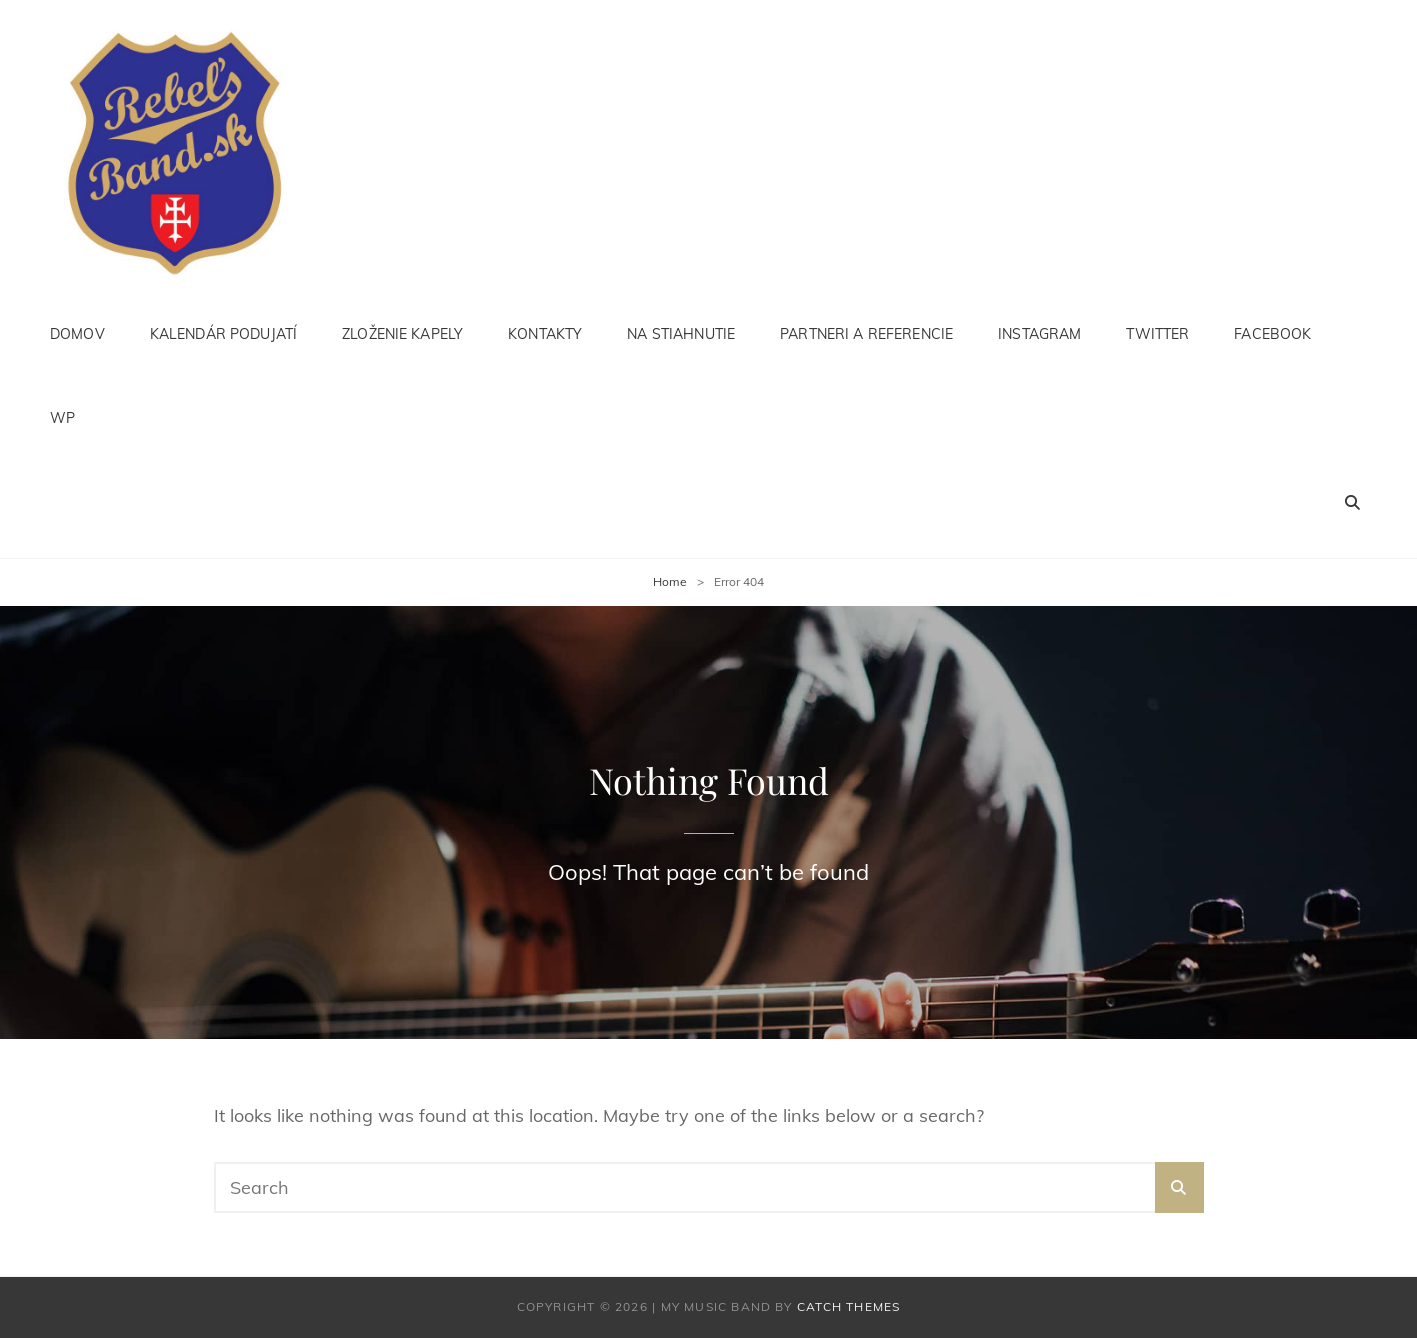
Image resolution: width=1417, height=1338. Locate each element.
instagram (1039, 334)
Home (670, 581)
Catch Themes (848, 1306)
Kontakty (545, 334)
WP (62, 418)
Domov (77, 334)
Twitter (1157, 334)
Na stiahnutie (681, 334)
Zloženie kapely (402, 334)
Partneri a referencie (866, 334)
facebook (1272, 334)
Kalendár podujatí (223, 334)
